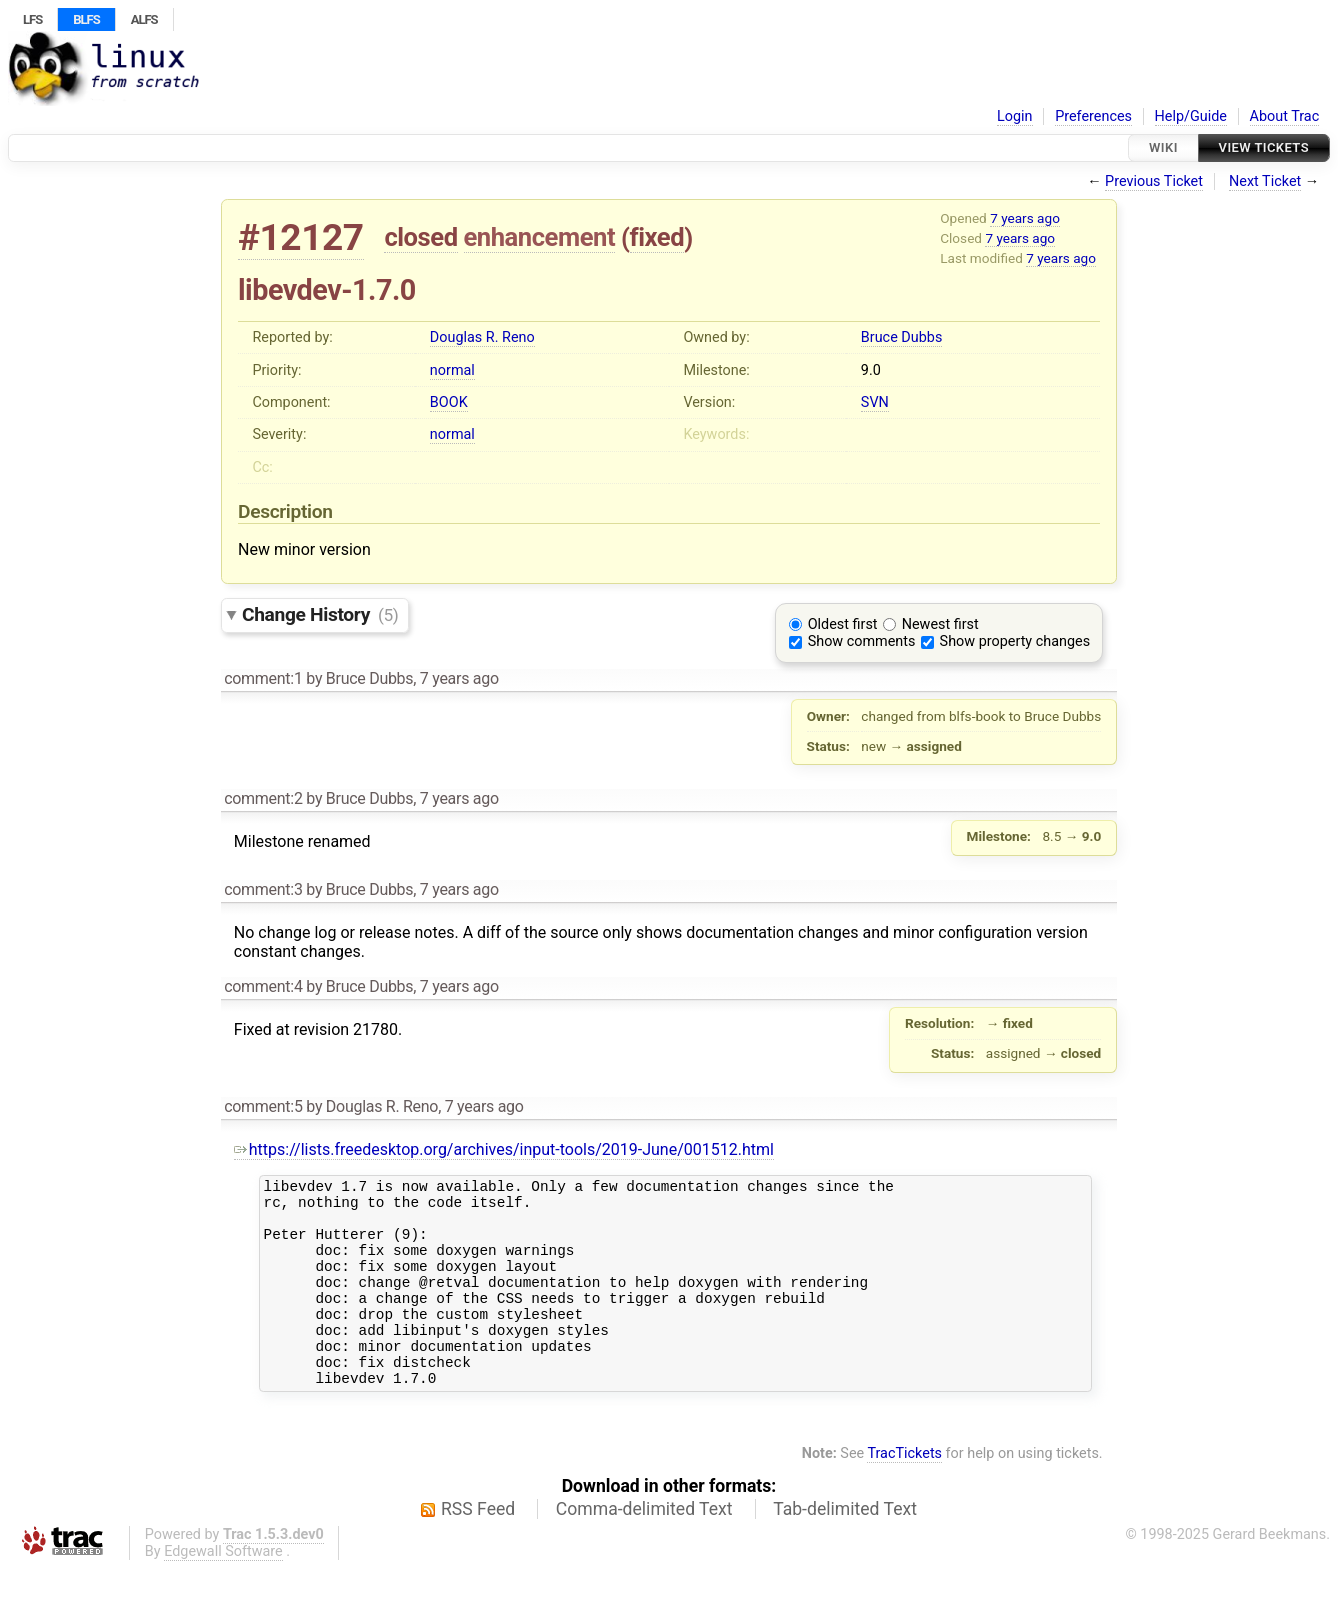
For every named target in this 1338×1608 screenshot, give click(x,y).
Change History (320, 614)
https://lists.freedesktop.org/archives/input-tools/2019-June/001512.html (504, 1149)
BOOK (449, 402)
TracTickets (904, 1492)
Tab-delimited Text (845, 1548)
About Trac (1285, 116)
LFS (32, 19)
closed (420, 237)
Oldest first (843, 624)
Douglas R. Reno (482, 337)
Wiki (1163, 147)
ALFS (144, 19)
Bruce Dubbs (901, 337)
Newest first (940, 624)
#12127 (301, 237)
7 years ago (1025, 218)
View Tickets (1264, 147)
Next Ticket (1265, 181)
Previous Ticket (1154, 181)
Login (1015, 116)
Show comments (862, 641)
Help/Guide (1191, 116)
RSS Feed (478, 1548)
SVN (875, 402)
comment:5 (263, 1106)
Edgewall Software (223, 1590)
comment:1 (263, 678)
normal (452, 370)
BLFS (86, 19)
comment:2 (263, 798)
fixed (657, 237)
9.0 (871, 370)
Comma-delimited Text (644, 1548)
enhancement (540, 237)
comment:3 (263, 889)
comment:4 (263, 986)
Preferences (1093, 116)
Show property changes (1015, 641)
